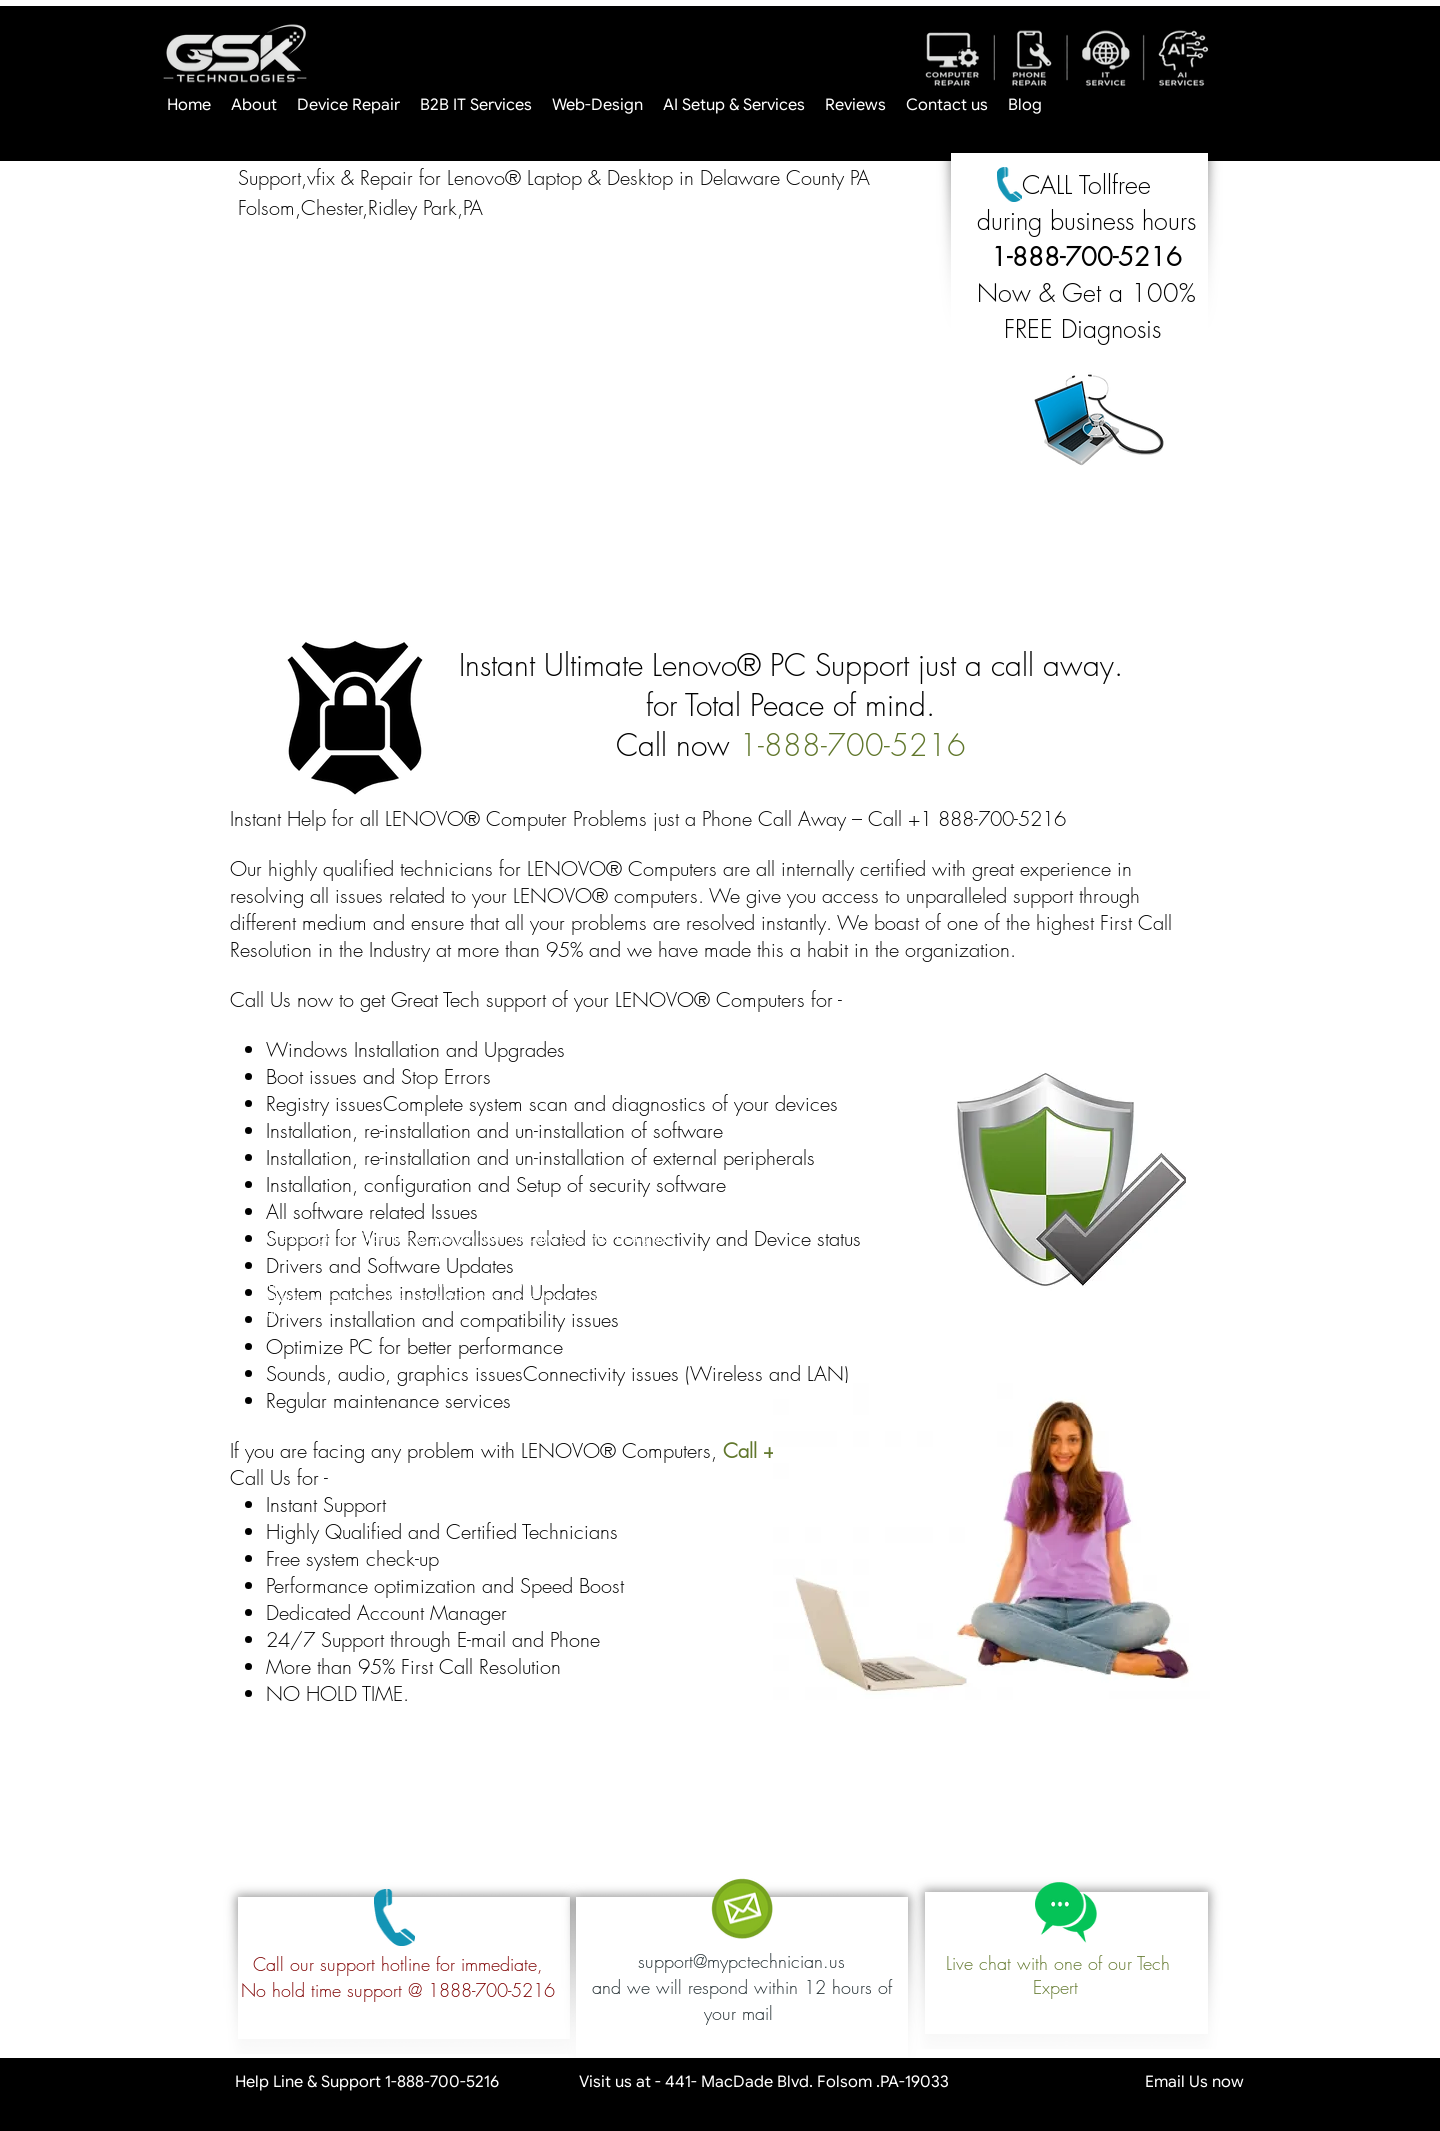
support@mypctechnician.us (741, 1961)
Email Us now (1120, 2082)
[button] (590, 428)
